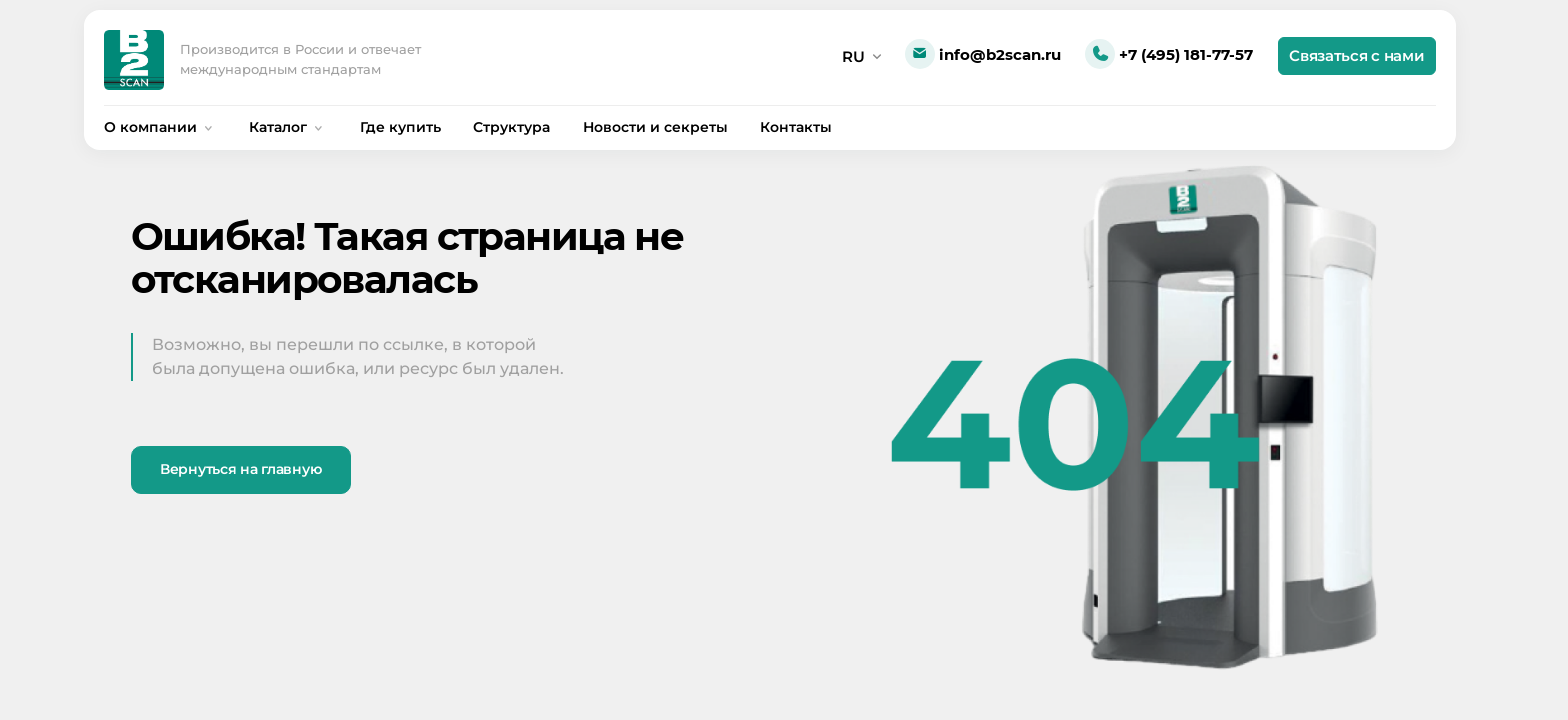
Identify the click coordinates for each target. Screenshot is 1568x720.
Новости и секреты (655, 127)
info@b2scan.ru (983, 55)
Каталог (288, 127)
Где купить (400, 127)
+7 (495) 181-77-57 (1169, 55)
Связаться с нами (1356, 55)
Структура (511, 127)
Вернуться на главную (240, 469)
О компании (160, 127)
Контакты (796, 127)
